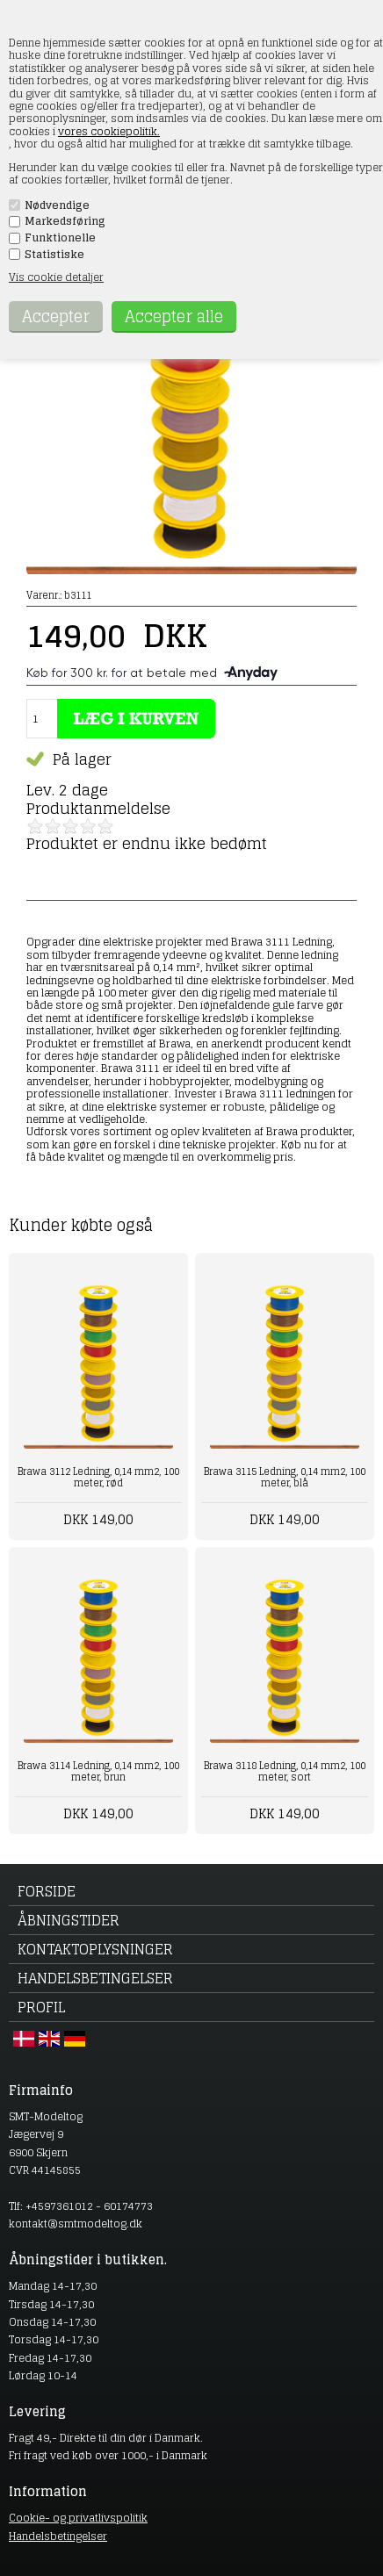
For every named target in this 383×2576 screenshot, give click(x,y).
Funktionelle (60, 238)
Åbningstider (68, 1920)
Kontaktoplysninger (95, 1949)
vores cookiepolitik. (109, 131)
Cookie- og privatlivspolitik (78, 2517)
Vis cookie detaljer (56, 277)
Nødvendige (57, 205)
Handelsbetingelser (95, 1978)
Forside (47, 1891)
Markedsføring (65, 221)
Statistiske (54, 254)
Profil (41, 2007)
